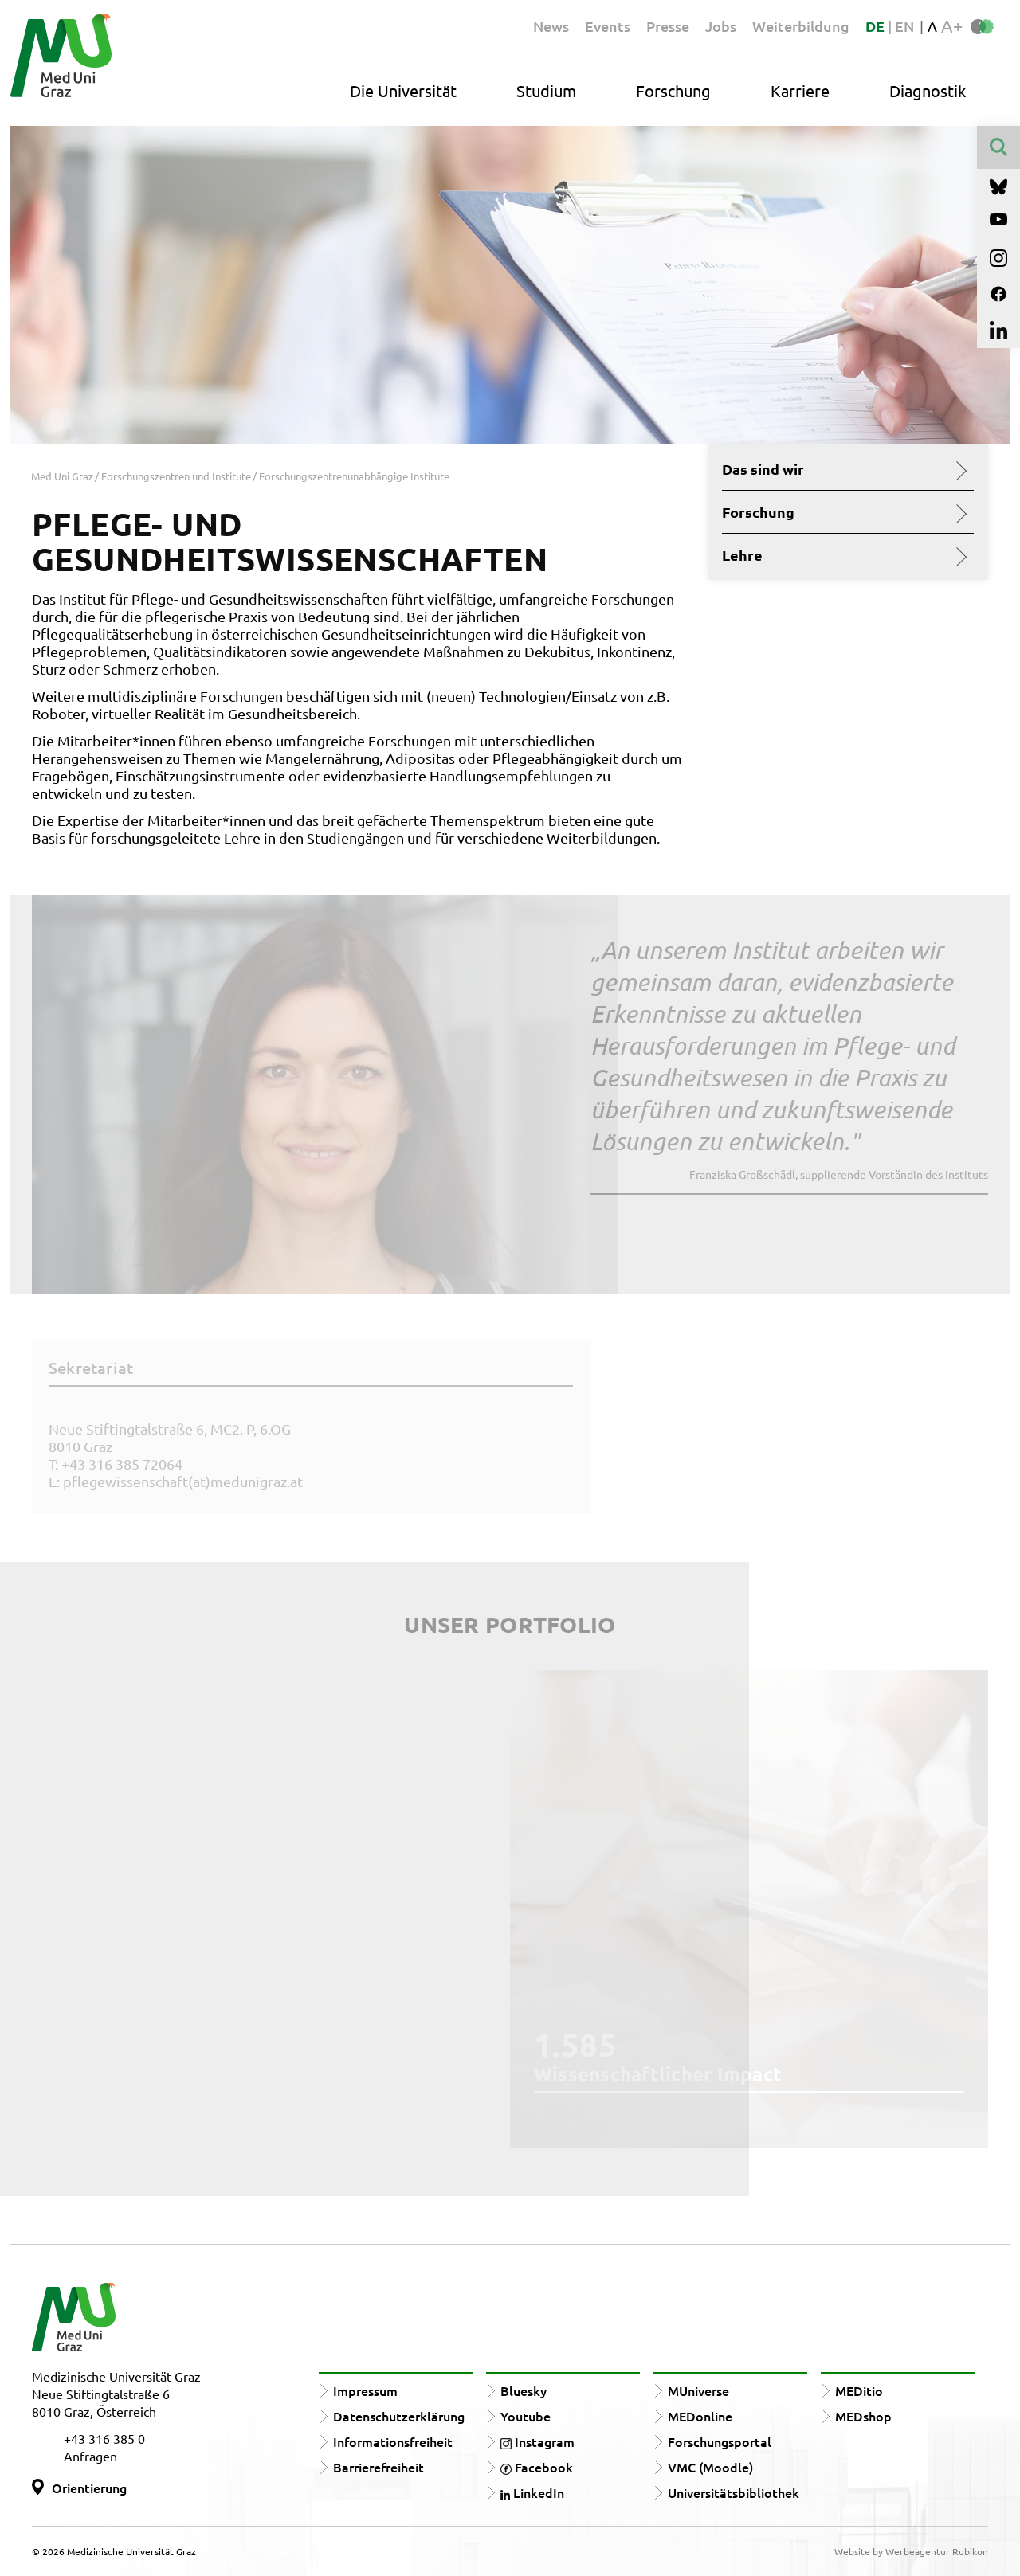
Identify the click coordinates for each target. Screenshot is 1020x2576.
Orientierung (89, 2487)
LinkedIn (532, 2492)
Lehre (842, 555)
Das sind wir (842, 469)
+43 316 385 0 (104, 2438)
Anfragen (90, 2456)
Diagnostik (927, 90)
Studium (546, 90)
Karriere (800, 90)
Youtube (525, 2416)
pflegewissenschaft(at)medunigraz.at (183, 1481)
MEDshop (863, 2416)
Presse (667, 26)
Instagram (537, 2441)
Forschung (673, 90)
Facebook (536, 2467)
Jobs (720, 26)
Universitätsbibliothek (733, 2492)
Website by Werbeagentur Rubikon (911, 2551)
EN (904, 26)
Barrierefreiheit (378, 2467)
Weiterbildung (800, 26)
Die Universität (403, 90)
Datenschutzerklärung (399, 2416)
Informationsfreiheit (393, 2441)
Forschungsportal (719, 2441)
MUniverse (698, 2390)
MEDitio (859, 2390)
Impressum (365, 2390)
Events (607, 26)
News (551, 26)
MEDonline (700, 2416)
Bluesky (523, 2390)
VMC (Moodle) (710, 2467)
